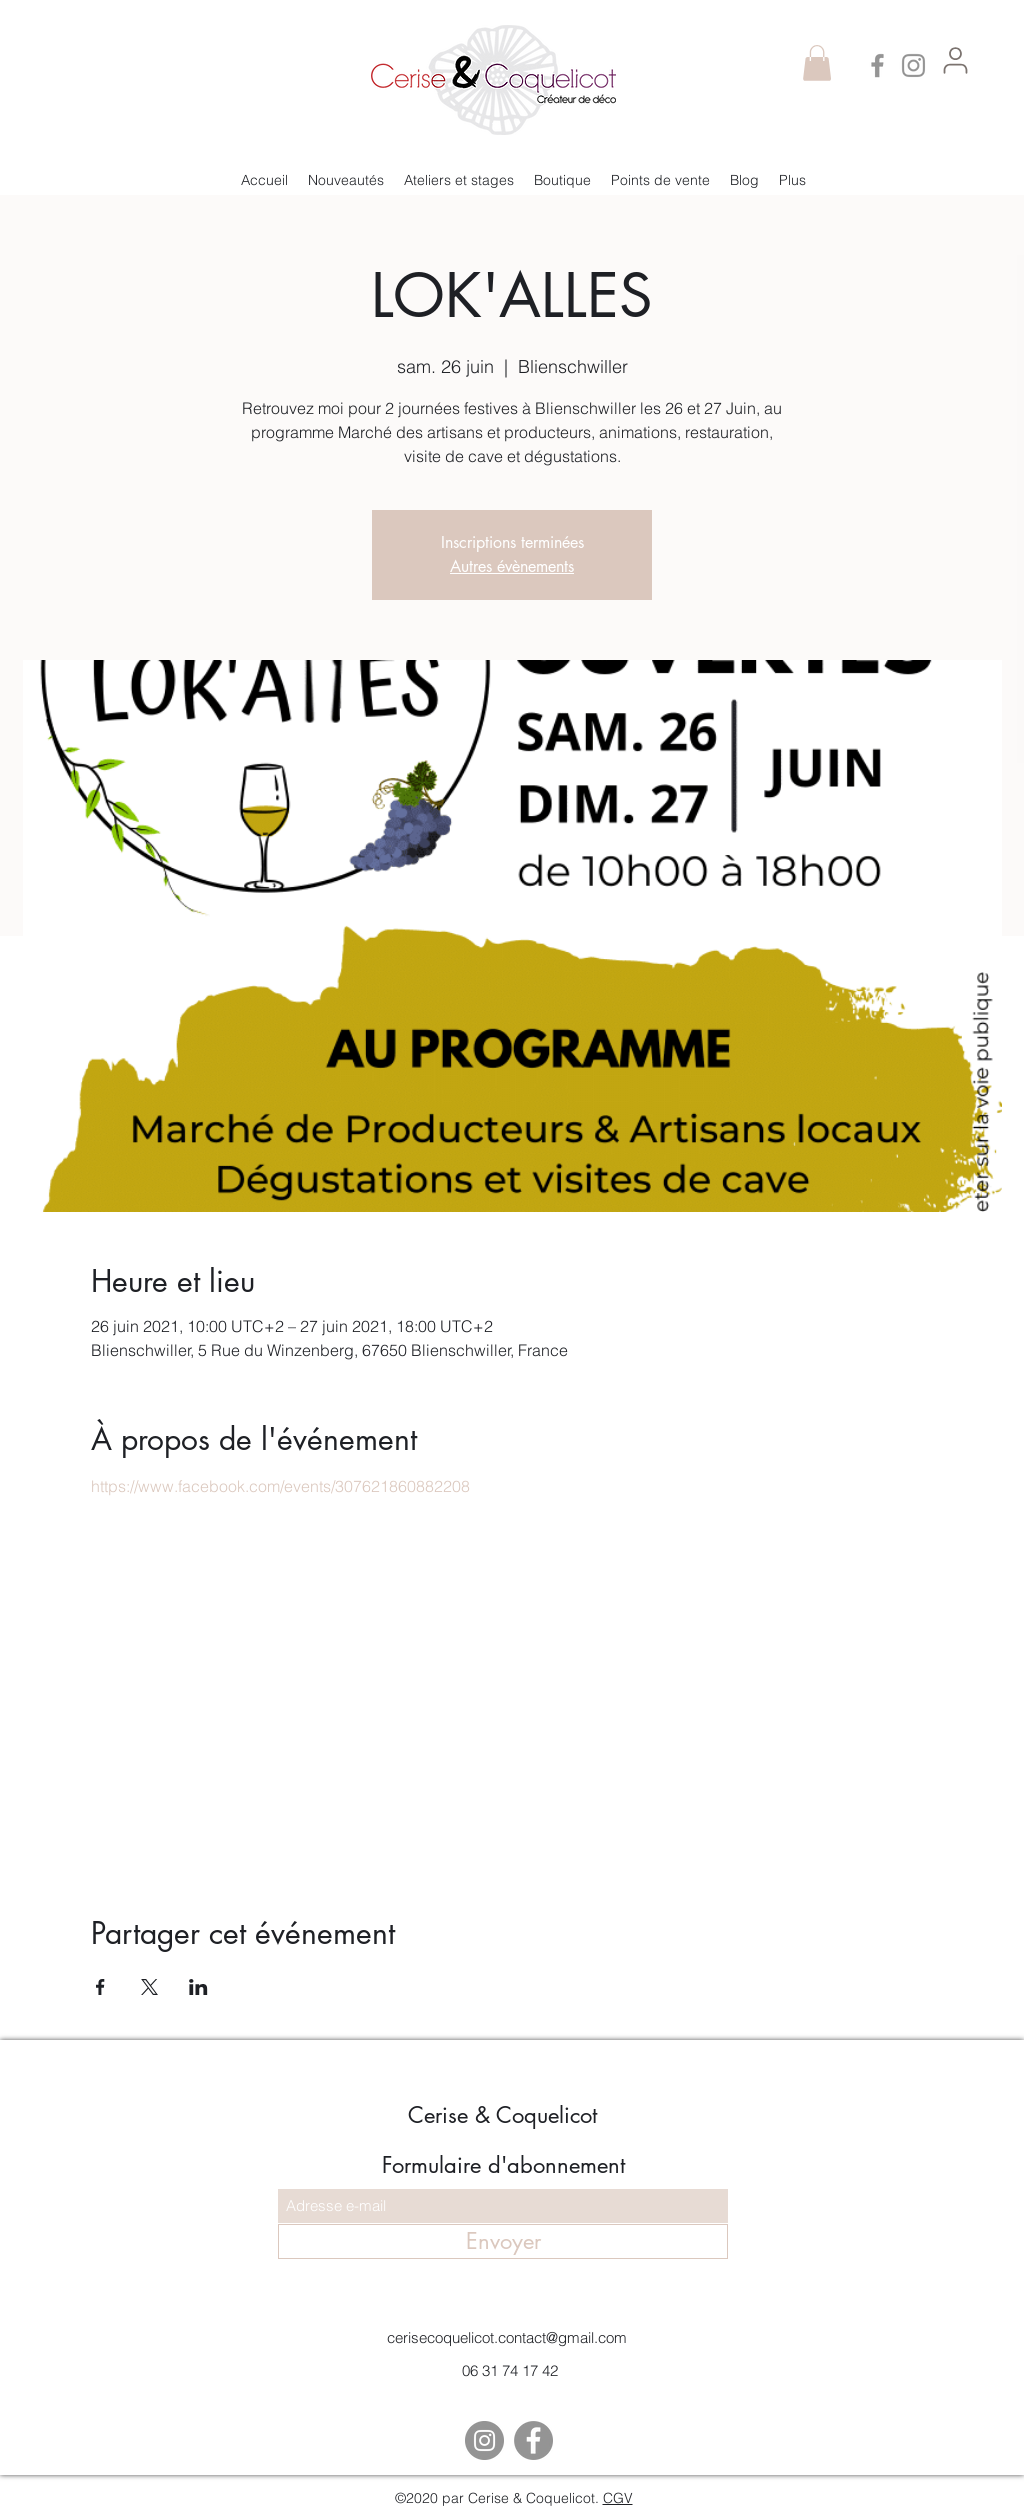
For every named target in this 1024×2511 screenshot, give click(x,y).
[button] (817, 63)
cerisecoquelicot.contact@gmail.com (507, 2337)
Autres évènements (512, 566)
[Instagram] (913, 65)
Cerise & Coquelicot (502, 2115)
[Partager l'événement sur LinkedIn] (198, 1987)
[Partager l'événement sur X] (149, 1987)
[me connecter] (955, 60)
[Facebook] (877, 65)
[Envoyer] (503, 2241)
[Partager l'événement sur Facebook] (100, 1987)
